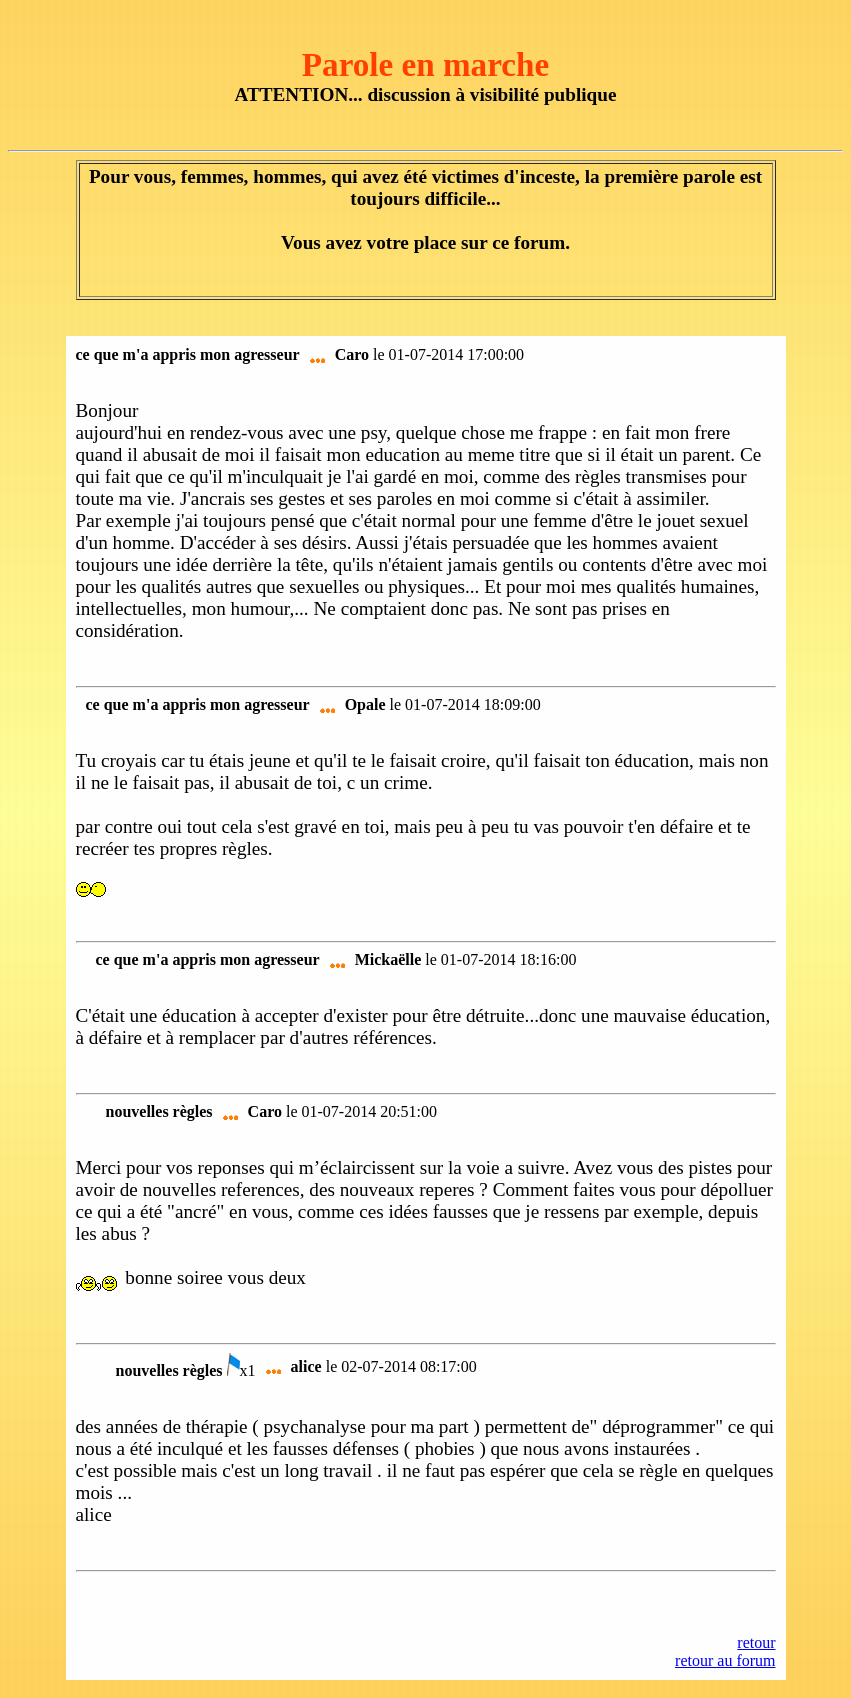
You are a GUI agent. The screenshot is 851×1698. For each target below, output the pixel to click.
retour (756, 1642)
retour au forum (725, 1660)
